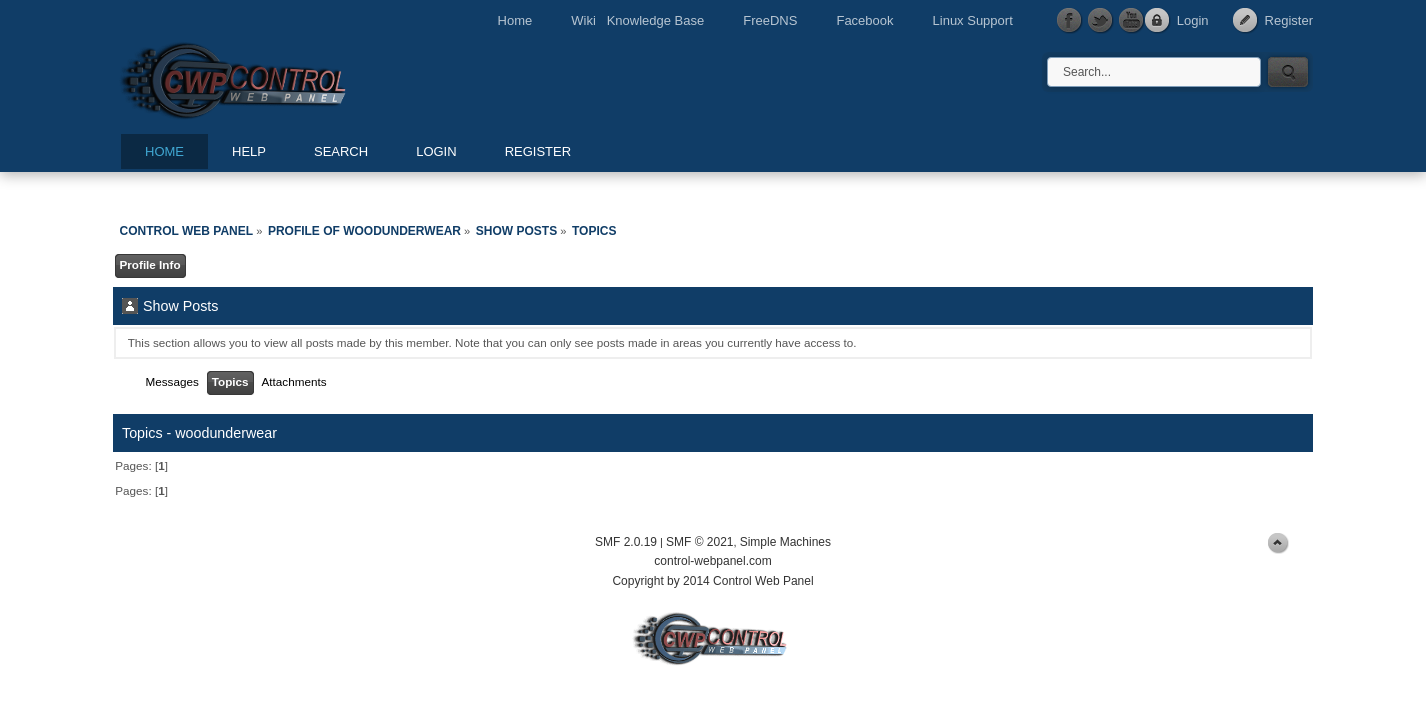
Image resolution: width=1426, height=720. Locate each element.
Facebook (864, 20)
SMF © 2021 (700, 542)
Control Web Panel (278, 77)
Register (1289, 20)
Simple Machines (785, 542)
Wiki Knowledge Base (637, 20)
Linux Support (973, 20)
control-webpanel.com (712, 561)
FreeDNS (770, 20)
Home (515, 20)
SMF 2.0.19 (626, 542)
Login (1193, 20)
